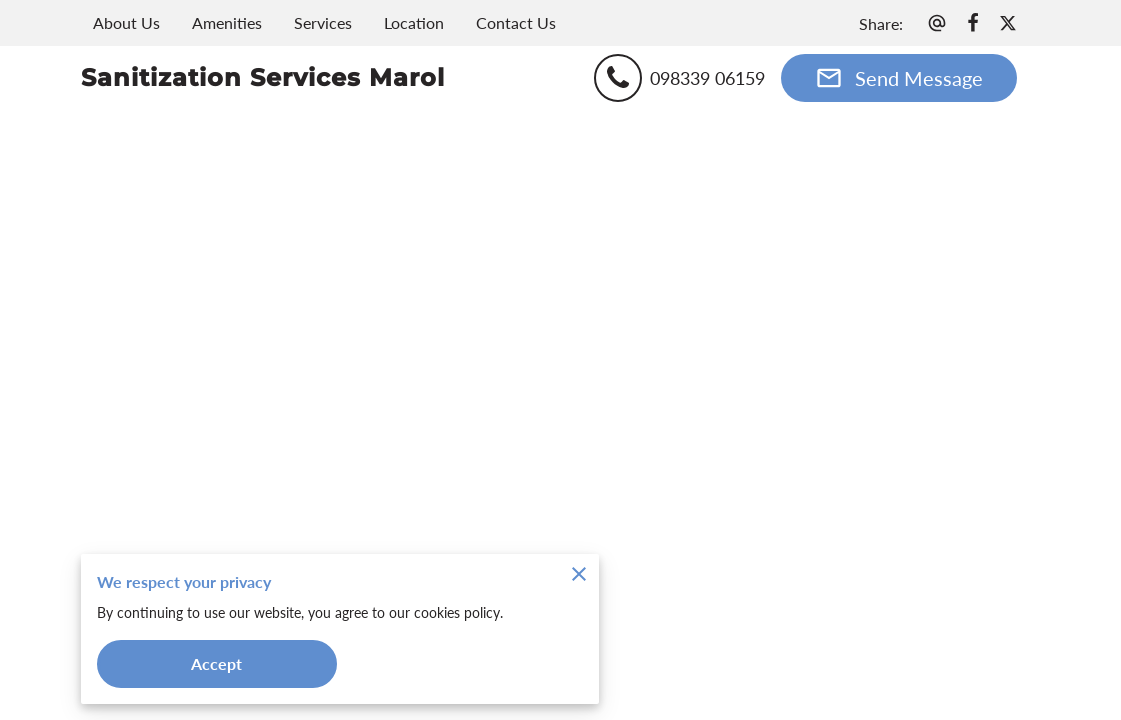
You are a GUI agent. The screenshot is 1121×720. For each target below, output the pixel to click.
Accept (217, 663)
